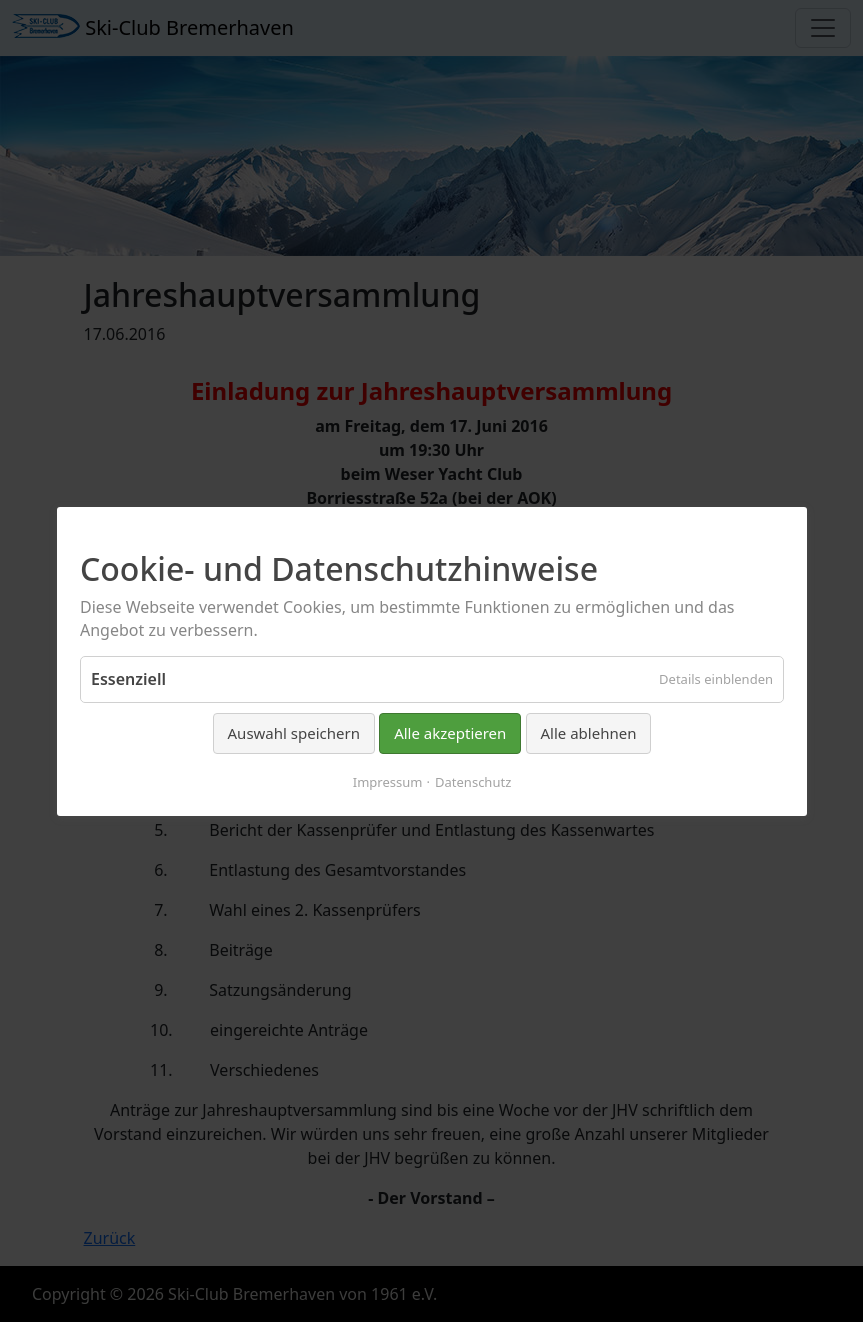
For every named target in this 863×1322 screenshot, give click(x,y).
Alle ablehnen (588, 733)
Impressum (387, 781)
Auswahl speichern (293, 733)
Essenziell (128, 679)
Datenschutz (473, 781)
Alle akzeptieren (450, 733)
